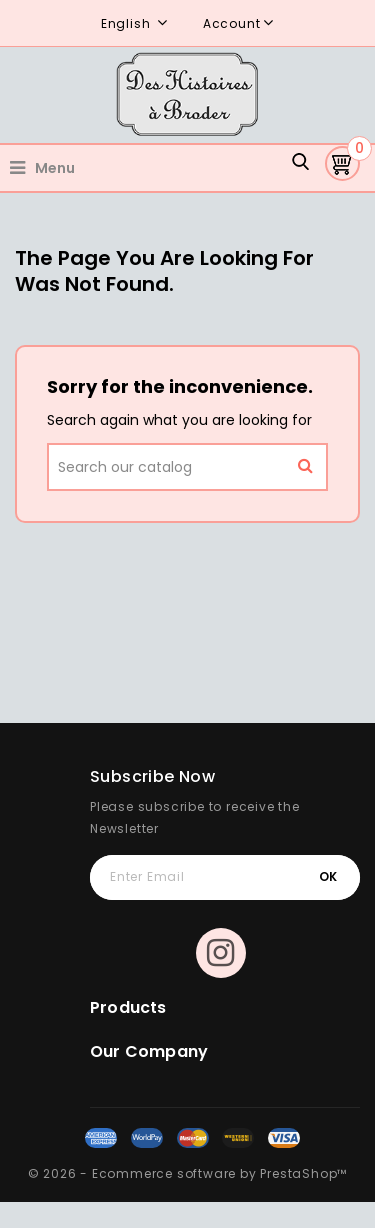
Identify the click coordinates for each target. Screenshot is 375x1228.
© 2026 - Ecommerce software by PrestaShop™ (188, 1173)
